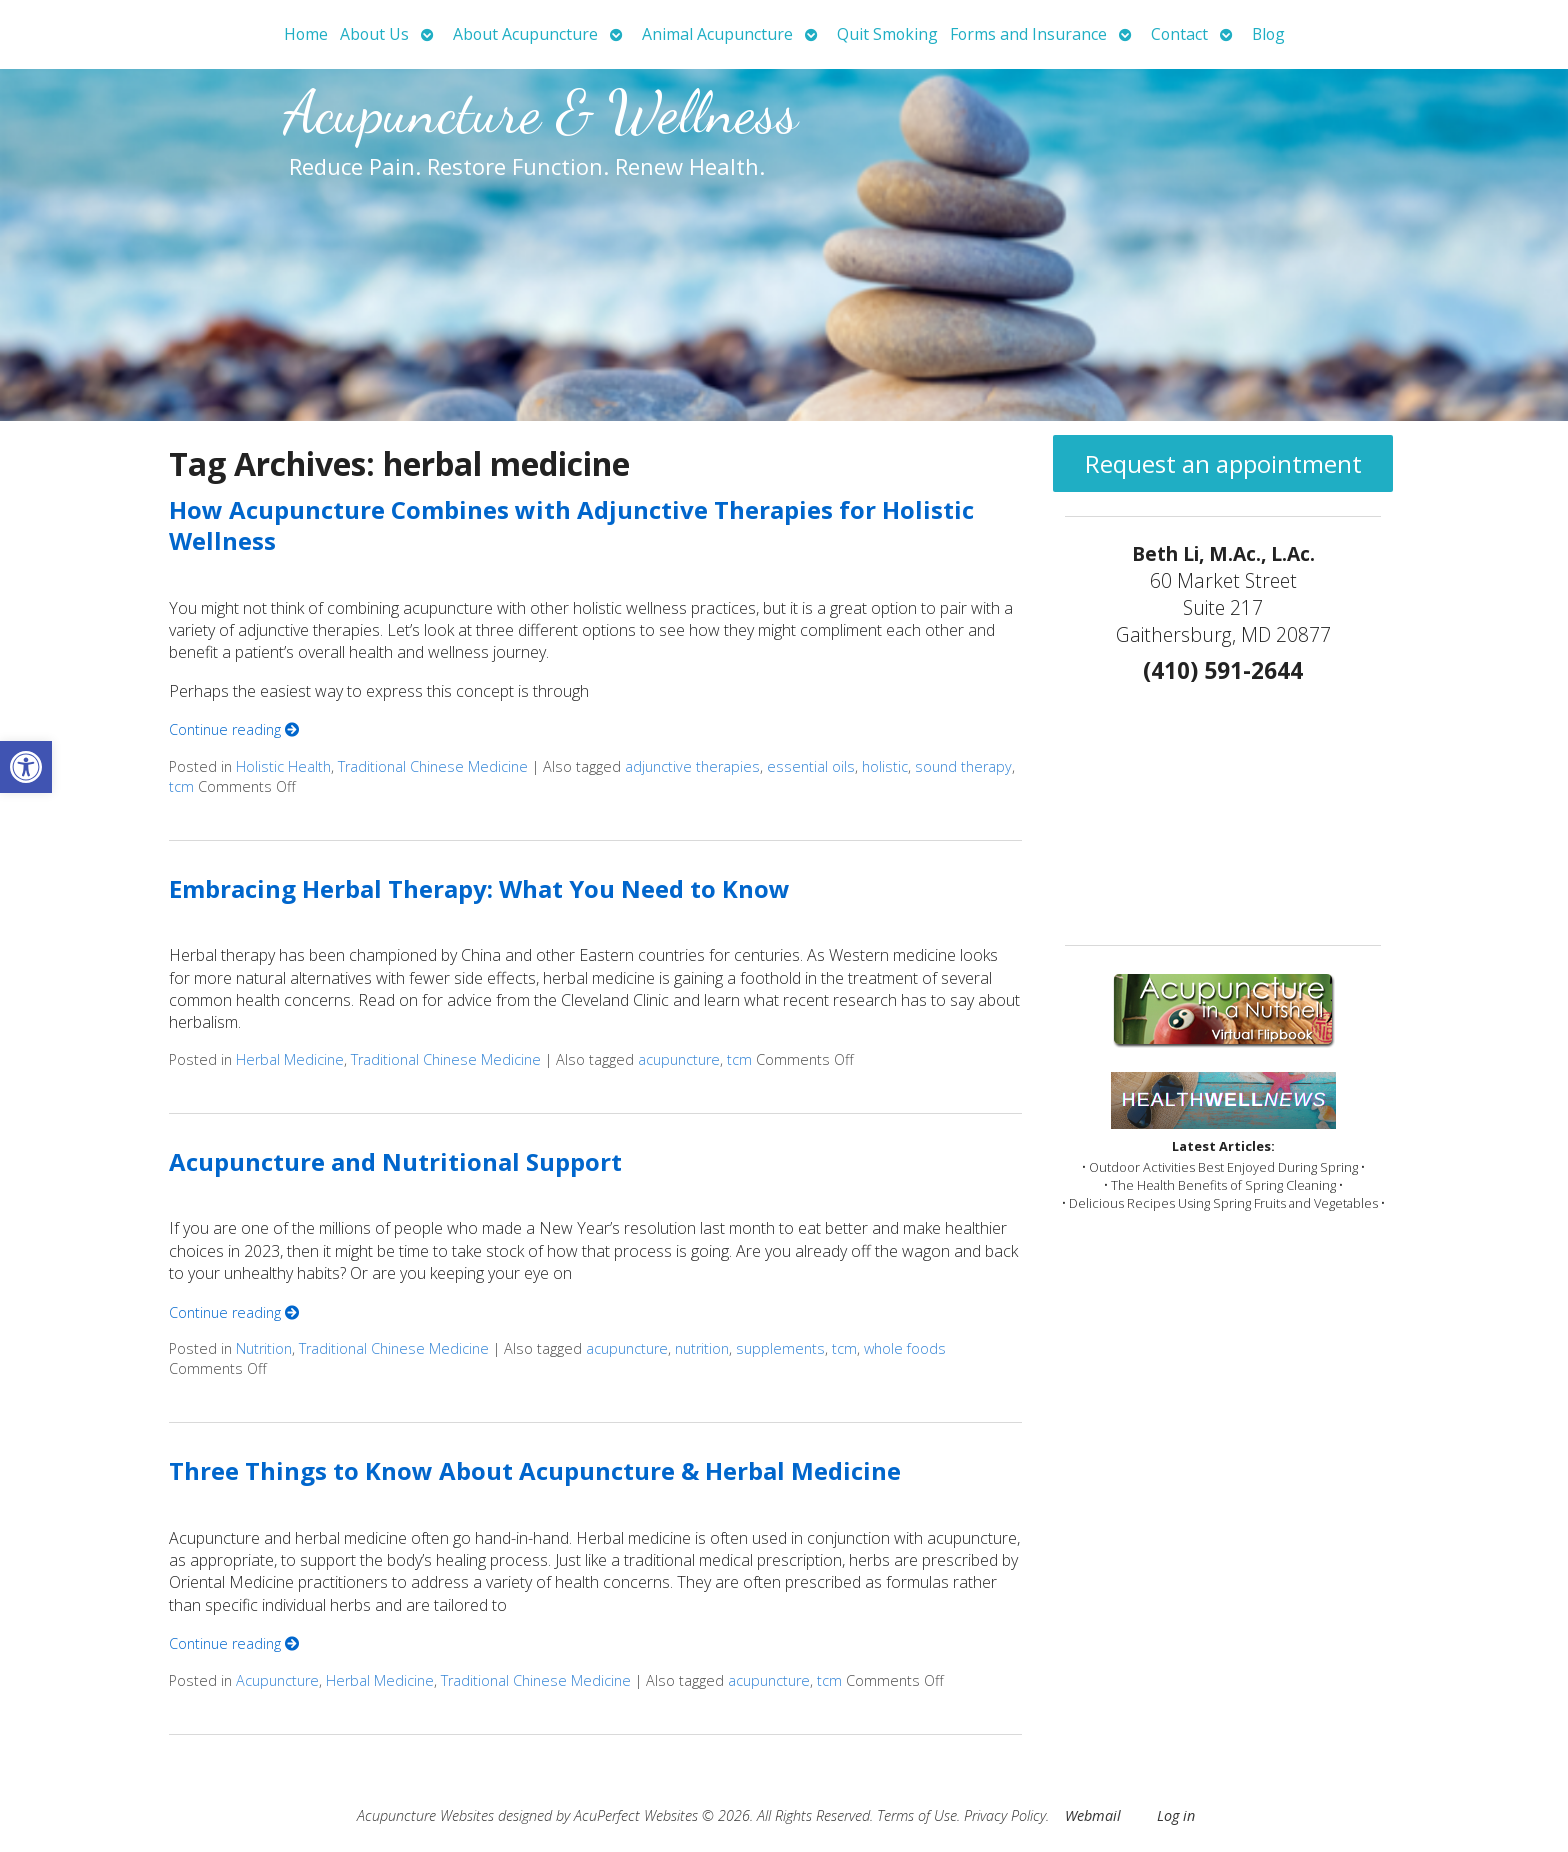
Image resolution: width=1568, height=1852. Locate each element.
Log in (1176, 1815)
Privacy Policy (1005, 1815)
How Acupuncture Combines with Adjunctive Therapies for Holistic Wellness (571, 525)
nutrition (702, 1348)
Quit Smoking (887, 34)
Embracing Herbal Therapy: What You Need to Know (479, 888)
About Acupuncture (525, 34)
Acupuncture (277, 1680)
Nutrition (264, 1348)
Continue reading (234, 729)
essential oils (811, 766)
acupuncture (679, 1059)
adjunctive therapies (692, 766)
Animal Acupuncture (717, 34)
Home (306, 34)
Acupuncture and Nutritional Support (395, 1161)
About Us (374, 34)
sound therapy (963, 766)
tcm (181, 786)
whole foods (905, 1348)
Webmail (1093, 1815)
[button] (26, 767)
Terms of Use (917, 1815)
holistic (885, 766)
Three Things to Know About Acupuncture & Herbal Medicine (535, 1470)
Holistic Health (283, 766)
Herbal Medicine (290, 1059)
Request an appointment (1223, 463)
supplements (780, 1348)
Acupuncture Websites (425, 1815)
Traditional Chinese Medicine (433, 766)
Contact (1179, 34)
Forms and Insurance (1028, 34)
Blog (1268, 34)
